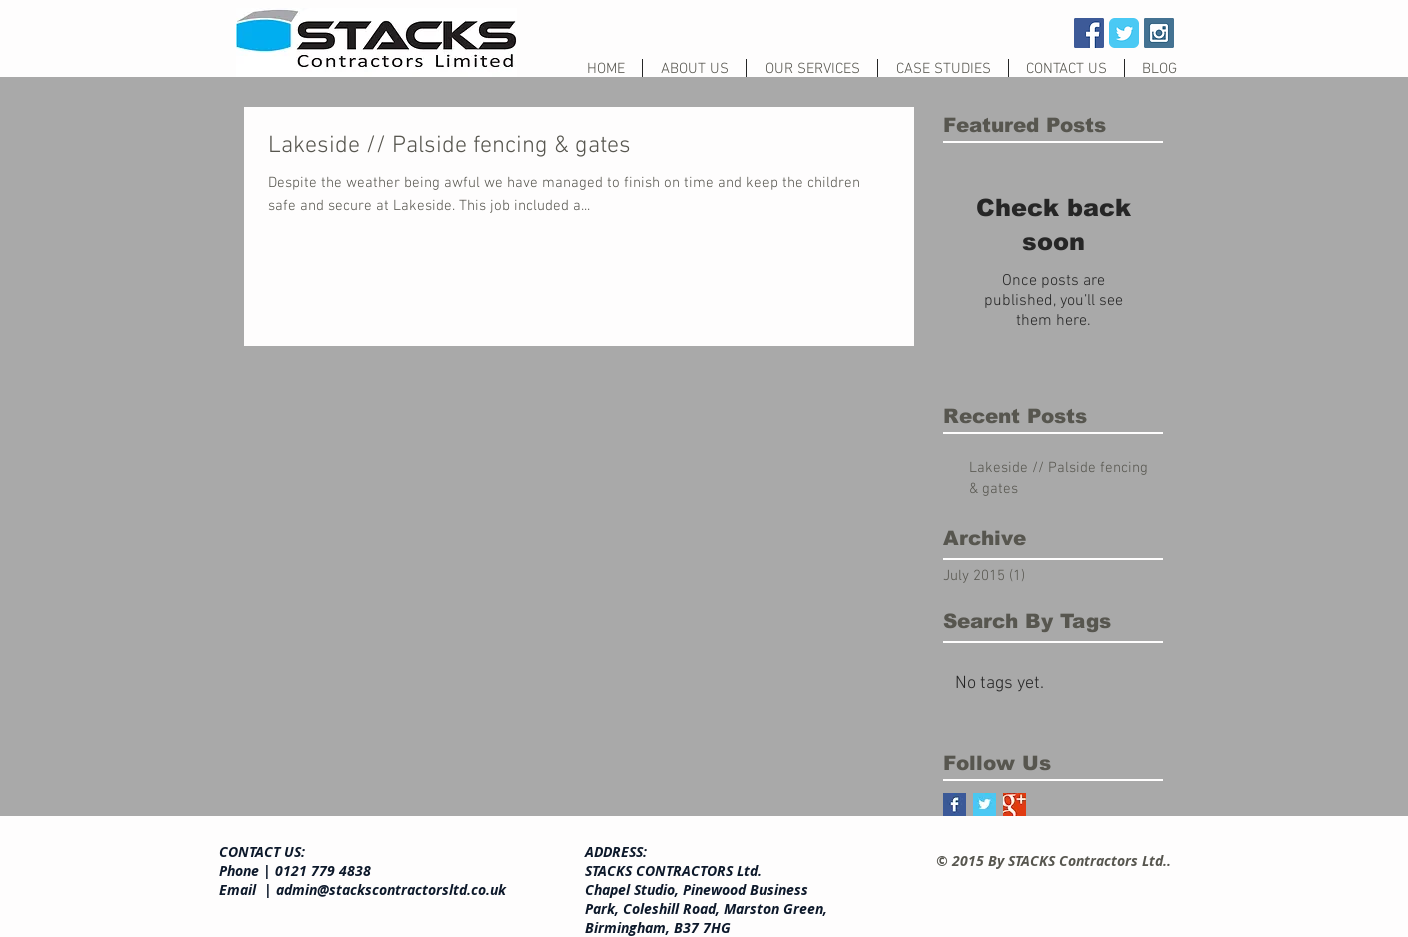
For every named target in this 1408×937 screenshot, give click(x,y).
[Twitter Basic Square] (984, 804)
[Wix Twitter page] (1124, 33)
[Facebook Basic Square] (954, 804)
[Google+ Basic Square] (1014, 804)
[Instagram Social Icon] (1159, 33)
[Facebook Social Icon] (1089, 33)
